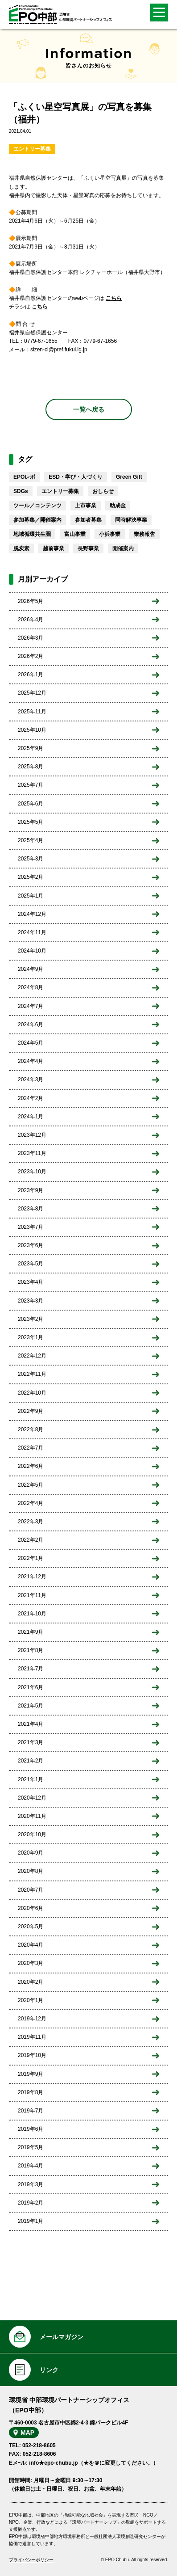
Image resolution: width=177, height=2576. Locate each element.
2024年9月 (30, 969)
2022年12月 (32, 1356)
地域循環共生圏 (32, 534)
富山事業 (75, 534)
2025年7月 (30, 785)
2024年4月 (30, 1061)
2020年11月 (32, 1816)
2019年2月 (30, 2203)
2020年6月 (30, 1908)
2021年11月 (32, 1595)
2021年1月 (30, 1779)
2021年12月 (32, 1576)
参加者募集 (88, 520)
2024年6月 (30, 1024)
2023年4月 (30, 1282)
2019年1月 (30, 2221)
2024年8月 (30, 987)
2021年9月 (30, 1632)
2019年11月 (32, 2037)
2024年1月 (30, 1116)
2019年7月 (30, 2111)
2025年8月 (30, 766)
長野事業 (88, 548)
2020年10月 (32, 1834)
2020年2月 (30, 1982)
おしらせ (103, 491)
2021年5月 (30, 1706)
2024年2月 (30, 1098)
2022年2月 (30, 1540)
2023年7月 (30, 1227)
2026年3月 (30, 638)
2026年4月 (30, 619)
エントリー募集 (32, 149)
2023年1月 (30, 1337)
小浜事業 (109, 534)
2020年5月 (30, 1926)
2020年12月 (32, 1798)
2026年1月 (30, 674)
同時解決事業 (131, 520)
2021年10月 (32, 1614)
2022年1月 (30, 1558)
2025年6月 (30, 804)
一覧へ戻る (88, 409)
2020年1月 (30, 2000)
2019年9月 (30, 2074)
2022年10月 (32, 1393)
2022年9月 (30, 1411)
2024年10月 (32, 951)
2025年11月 (32, 711)
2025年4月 (30, 840)
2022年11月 (32, 1374)
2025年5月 (30, 822)
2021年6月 (30, 1687)
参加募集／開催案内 (37, 520)
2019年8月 (30, 2092)
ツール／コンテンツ (37, 505)
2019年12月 (32, 2018)
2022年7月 (30, 1448)
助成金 (118, 505)
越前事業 (53, 548)
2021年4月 (30, 1724)
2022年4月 (30, 1503)
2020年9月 (30, 1853)
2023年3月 (30, 1301)
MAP (27, 2432)
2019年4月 (30, 2166)
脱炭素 (21, 548)
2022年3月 (30, 1521)
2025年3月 (30, 859)
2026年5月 (30, 601)
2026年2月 (30, 656)
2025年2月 (30, 877)
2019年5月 (30, 2147)
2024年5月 (30, 1043)
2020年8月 (30, 1871)
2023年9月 (30, 1190)
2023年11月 (32, 1153)
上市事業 (85, 505)
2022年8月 (30, 1429)
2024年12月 (32, 914)
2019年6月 (30, 2129)
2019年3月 (30, 2184)
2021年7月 (30, 1668)
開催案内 (123, 548)
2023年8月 (30, 1209)
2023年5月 (30, 1264)
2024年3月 (30, 1079)
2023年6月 (30, 1245)
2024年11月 (32, 932)
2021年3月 (30, 1742)
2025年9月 (30, 748)
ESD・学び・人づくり (76, 477)
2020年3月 (30, 1963)
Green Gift (129, 477)
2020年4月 (30, 1945)
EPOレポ (24, 477)
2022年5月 (30, 1485)
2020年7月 (30, 1890)
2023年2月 (30, 1319)
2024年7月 (30, 1006)
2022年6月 (30, 1466)
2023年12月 (32, 1135)
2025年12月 (32, 693)
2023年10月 (32, 1171)
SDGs (20, 491)
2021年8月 (30, 1650)
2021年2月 (30, 1761)
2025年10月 (32, 730)
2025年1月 (30, 896)
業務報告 (144, 534)
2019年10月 (32, 2055)
